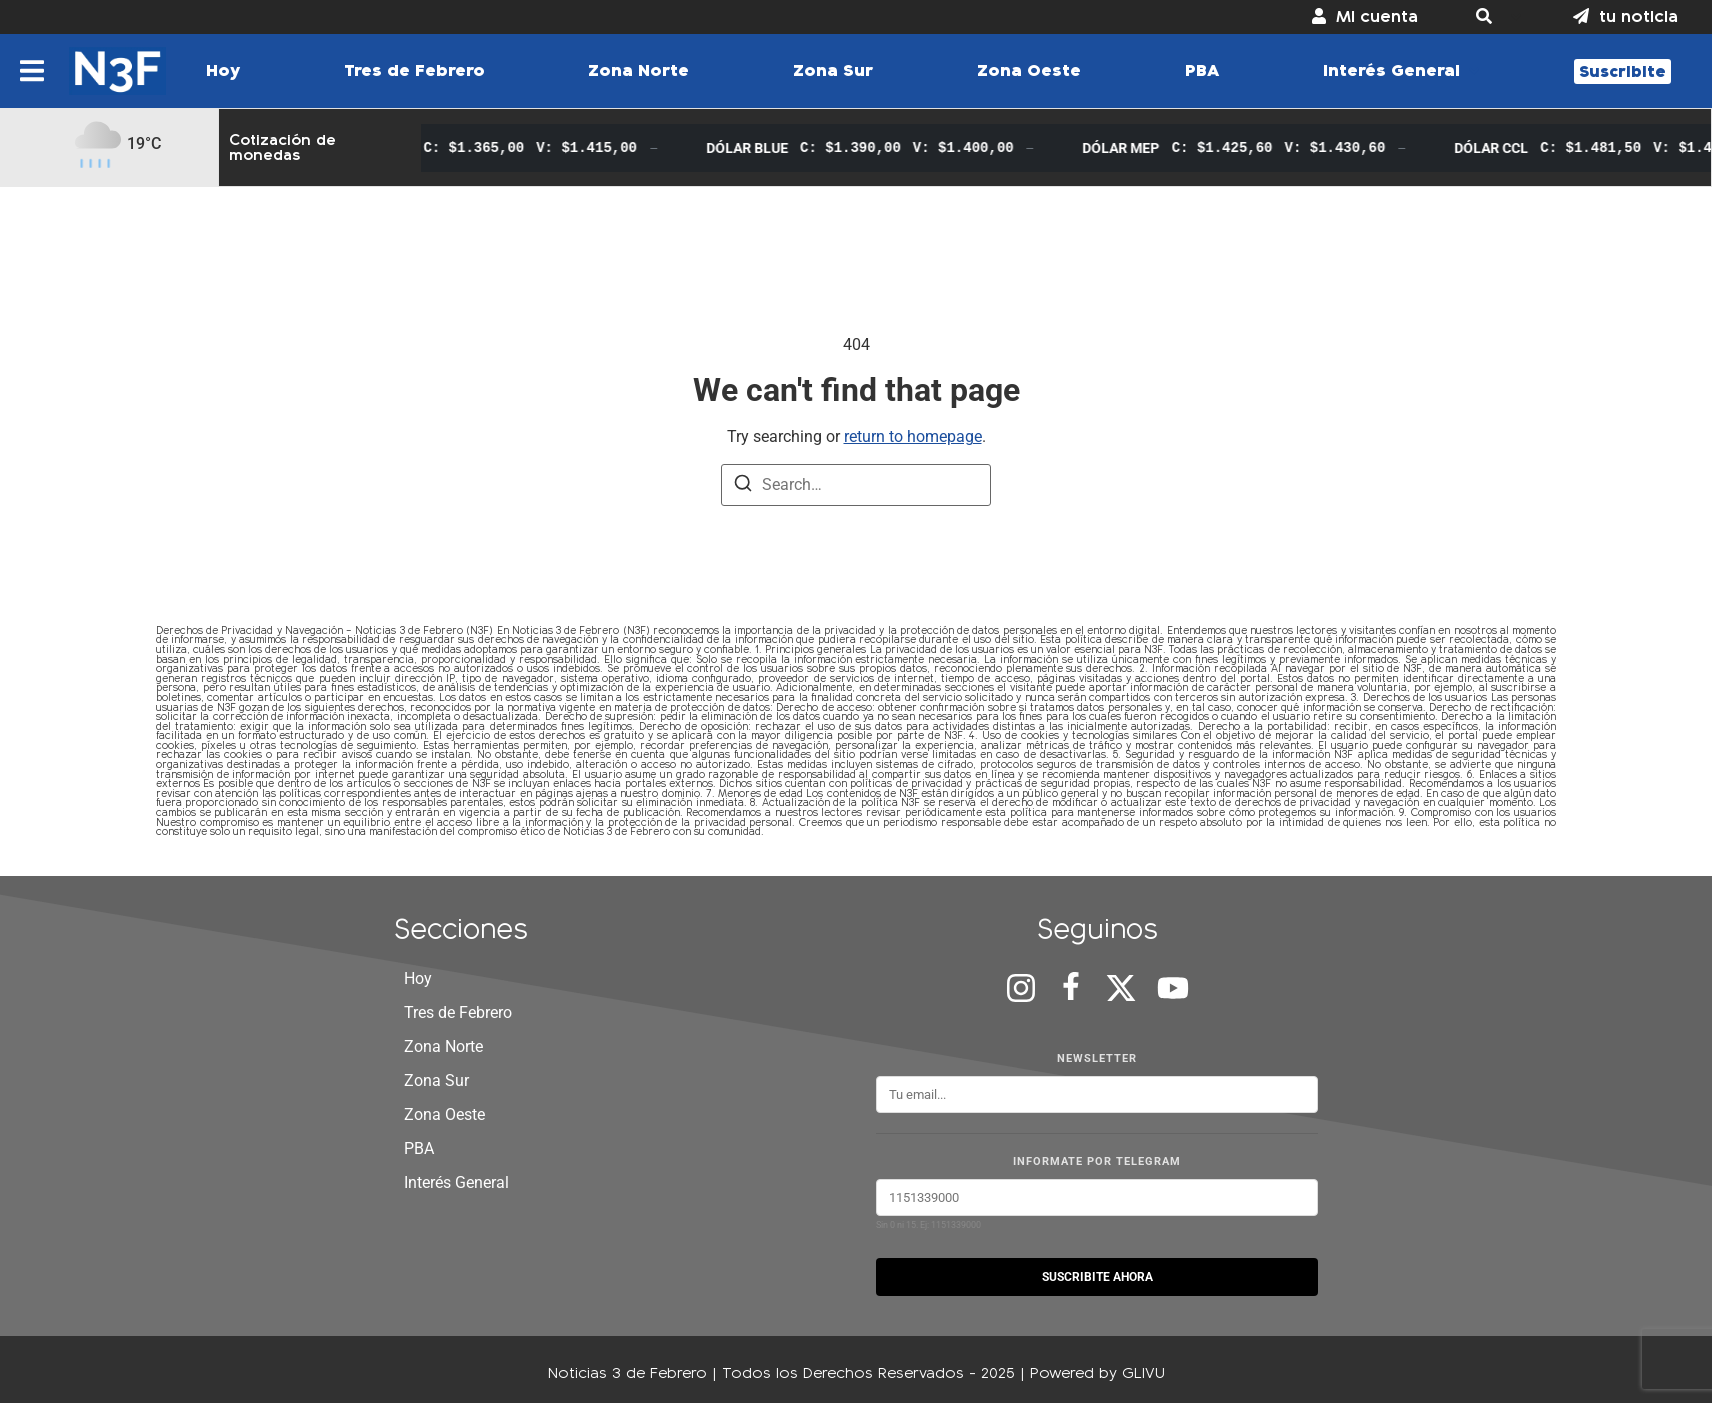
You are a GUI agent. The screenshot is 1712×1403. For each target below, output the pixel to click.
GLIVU (1143, 1372)
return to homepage (913, 436)
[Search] (743, 486)
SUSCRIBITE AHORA (1097, 1277)
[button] (1495, 17)
